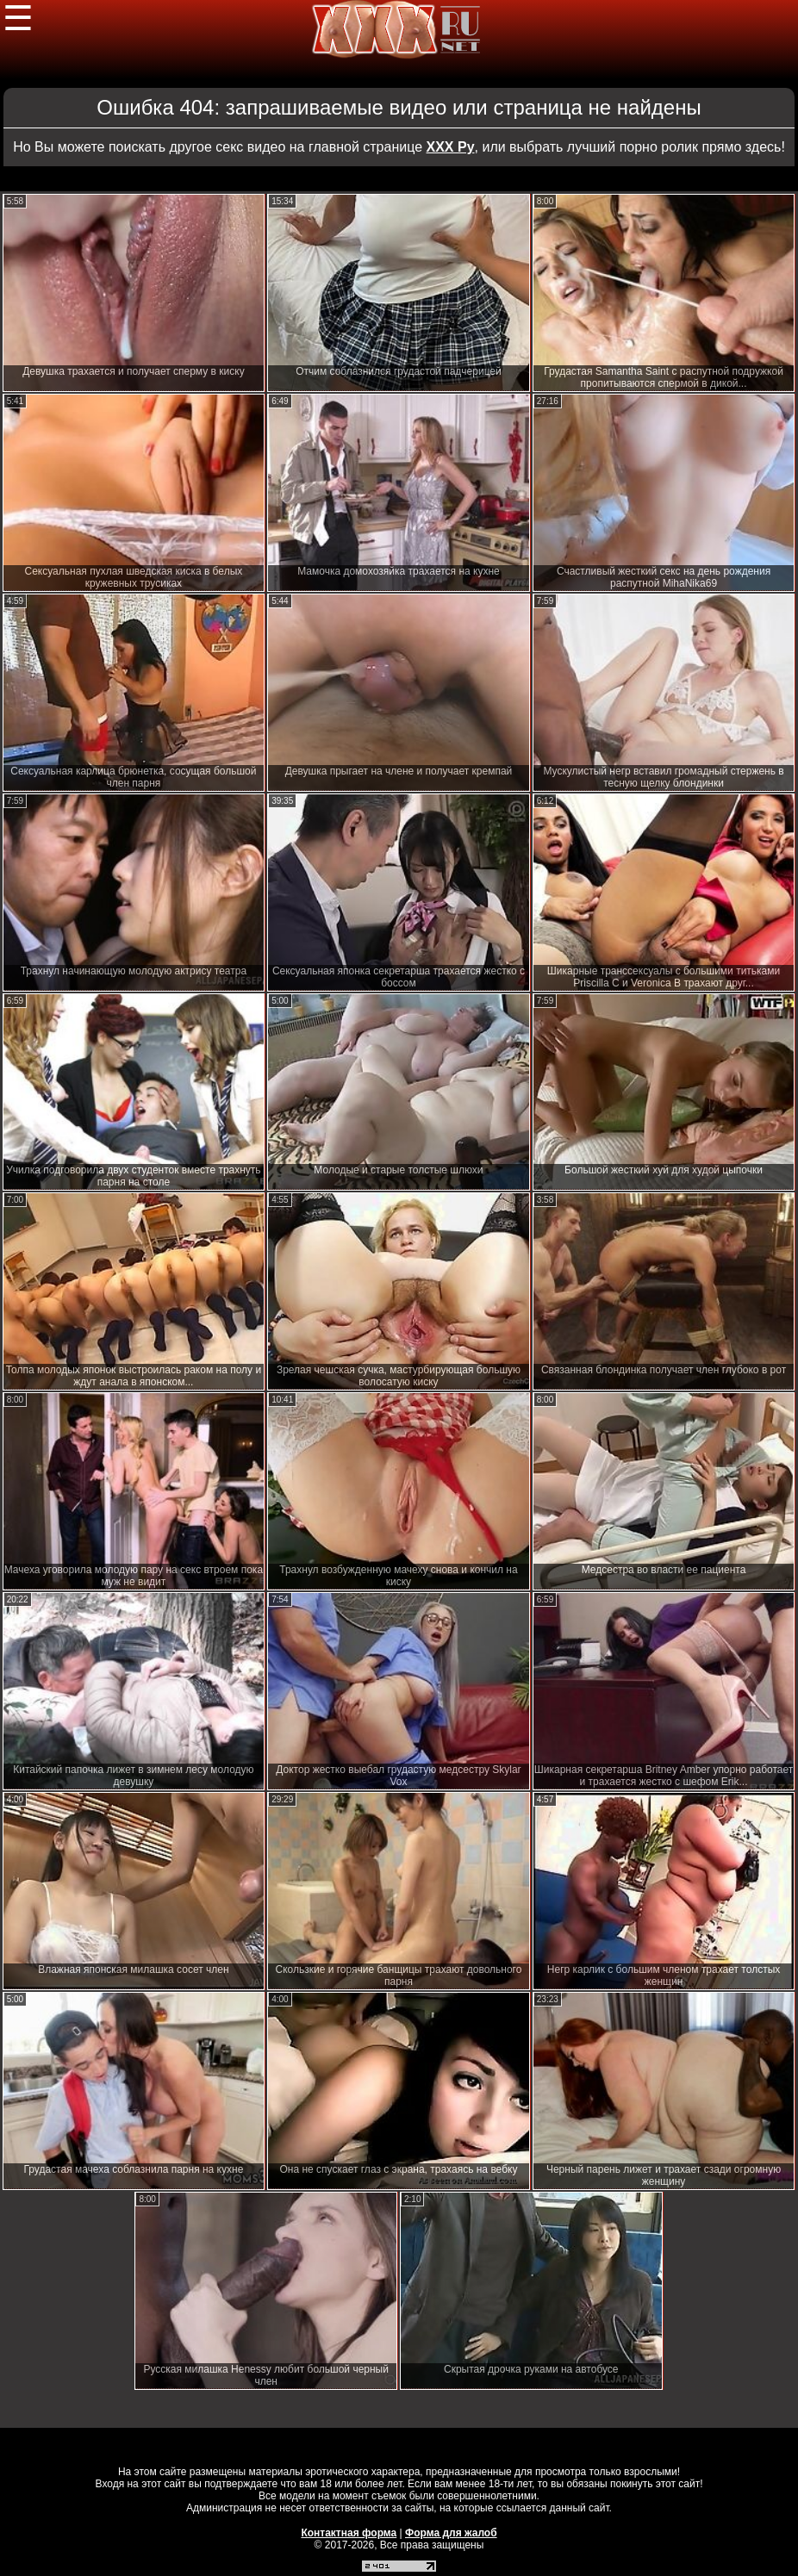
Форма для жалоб (451, 2533)
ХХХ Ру (451, 147)
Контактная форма (348, 2533)
